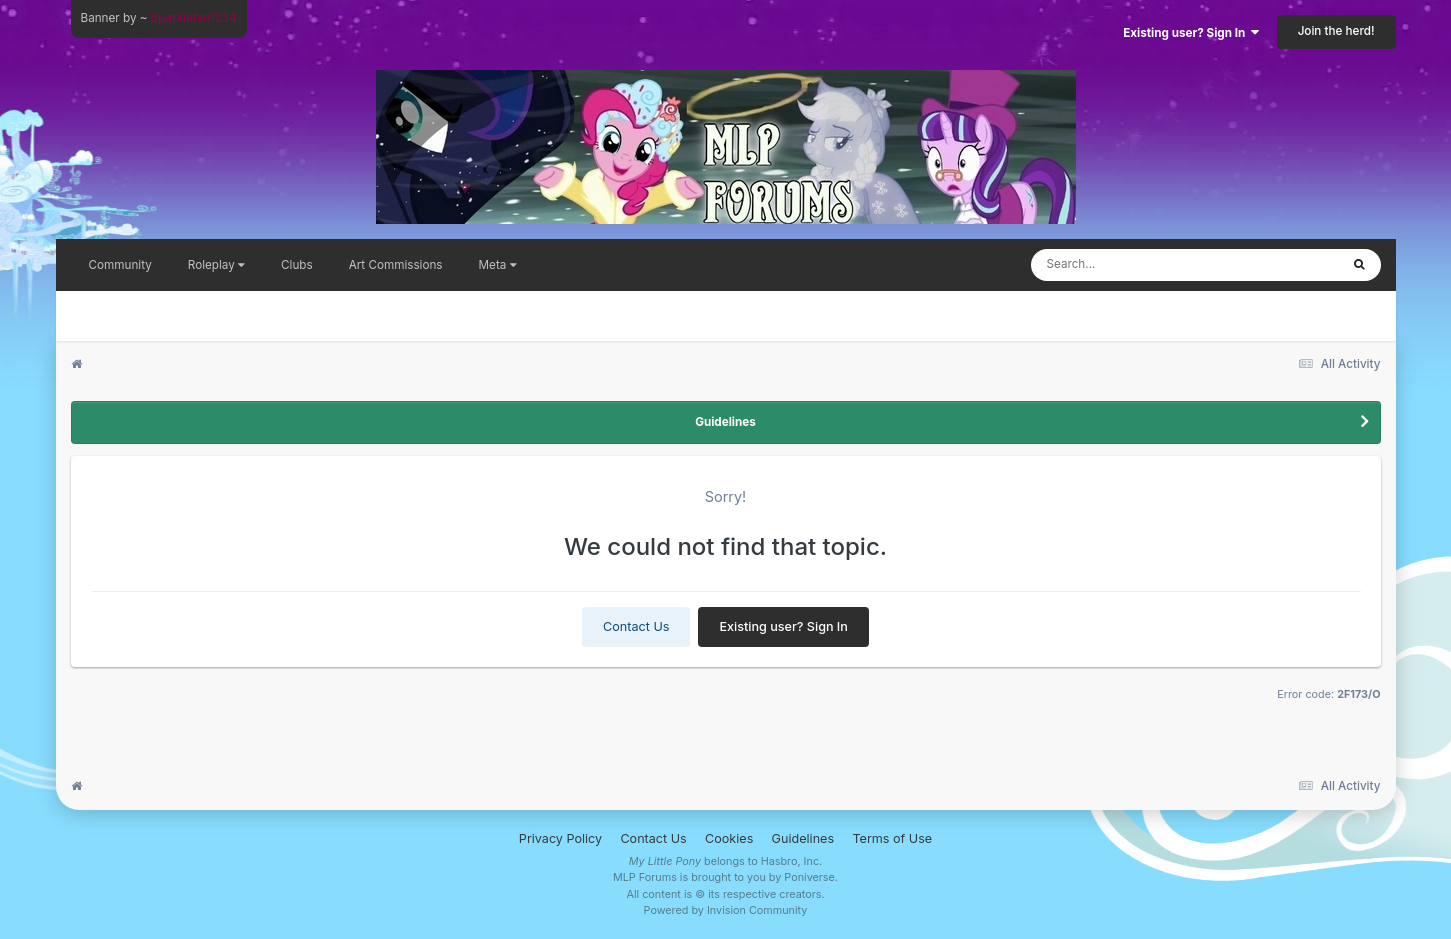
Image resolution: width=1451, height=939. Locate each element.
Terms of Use (892, 838)
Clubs (297, 265)
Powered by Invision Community (726, 910)
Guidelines (725, 422)
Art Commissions (396, 265)
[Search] (1136, 265)
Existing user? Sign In (1191, 33)
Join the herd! (1336, 31)
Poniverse (809, 877)
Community (120, 265)
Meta (498, 265)
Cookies (729, 838)
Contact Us (636, 626)
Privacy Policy (560, 838)
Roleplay (216, 265)
